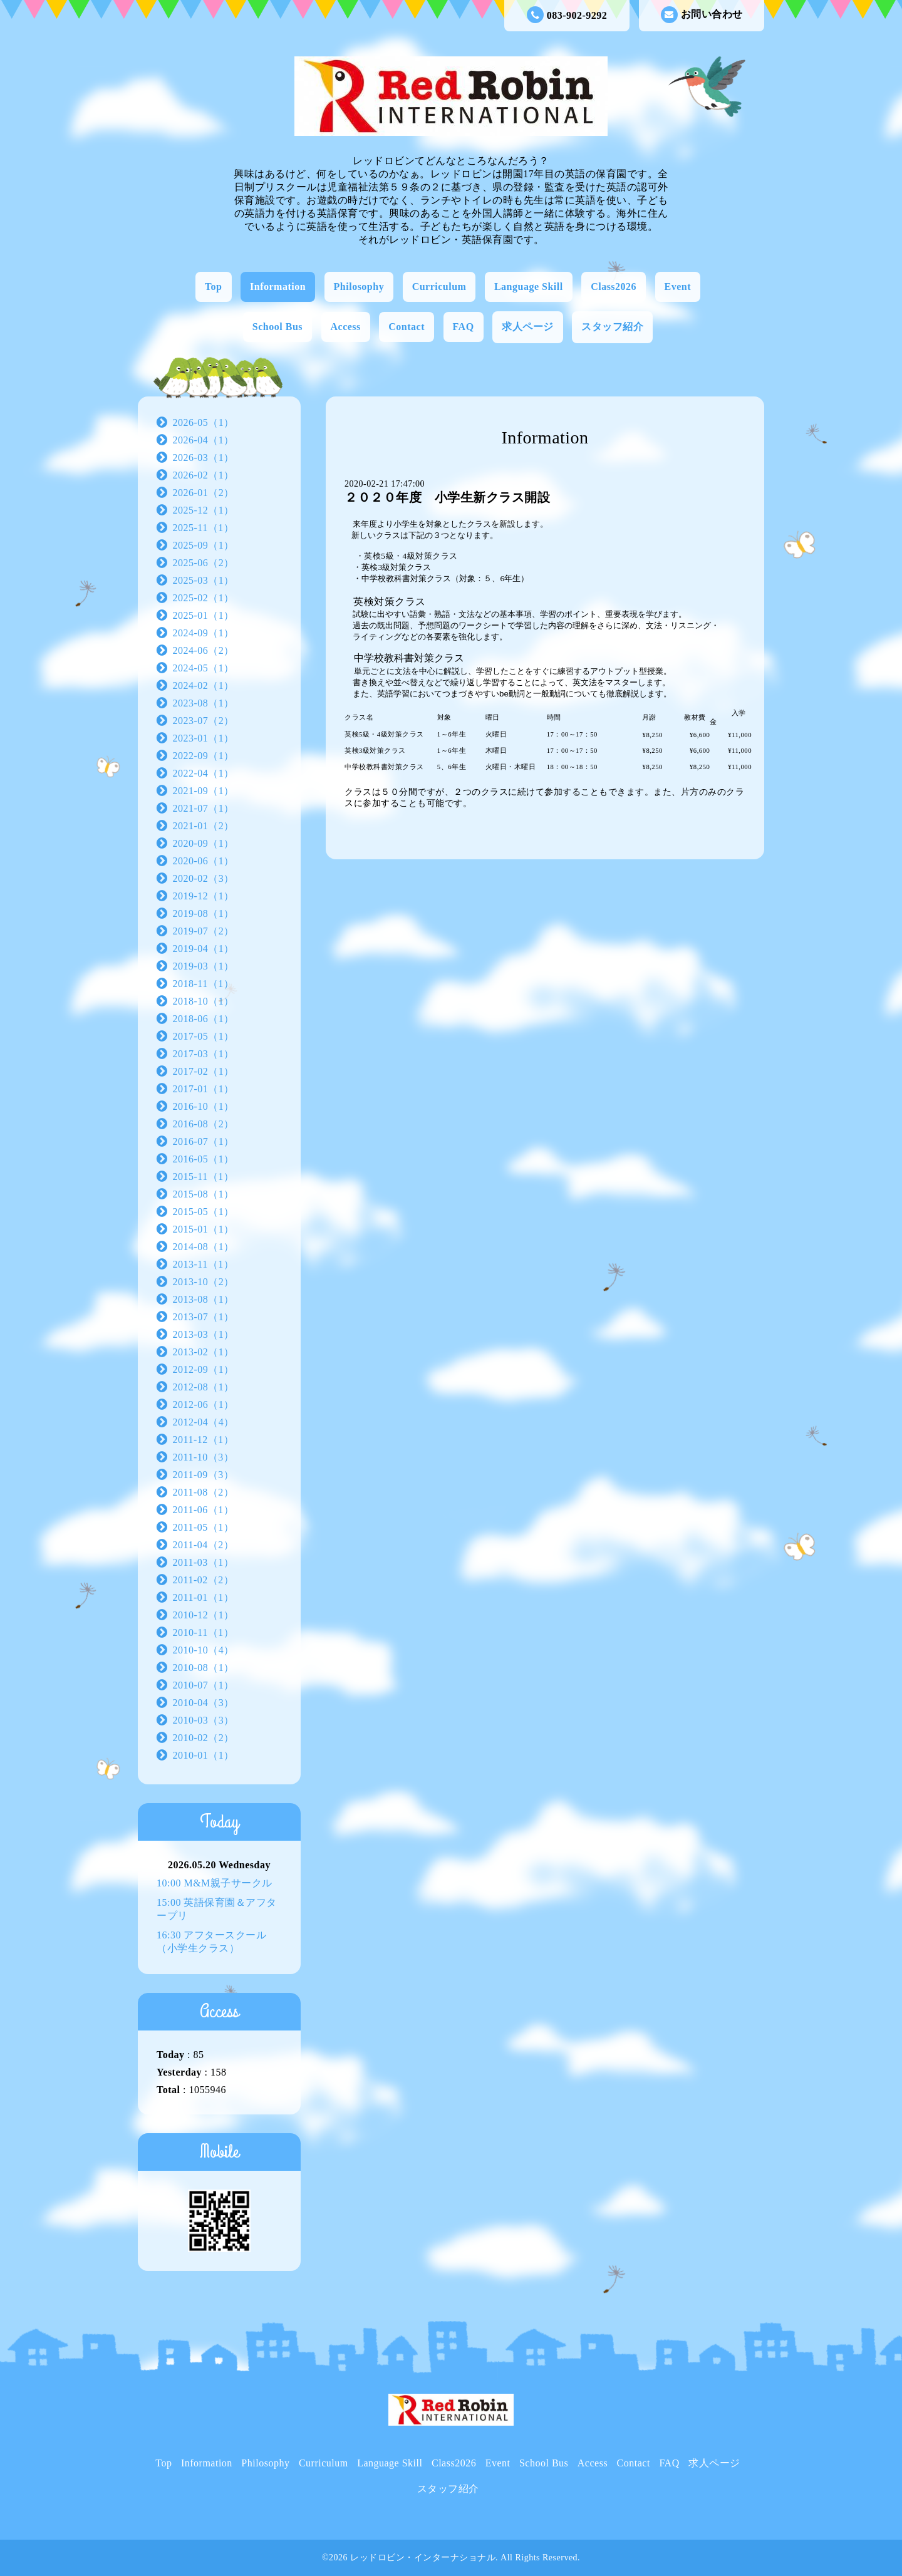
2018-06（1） (203, 1018)
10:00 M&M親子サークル (214, 1883)
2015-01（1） (203, 1229)
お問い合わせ (702, 14)
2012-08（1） (203, 1387)
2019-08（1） (203, 913)
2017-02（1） (203, 1071)
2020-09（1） (203, 843)
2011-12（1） (203, 1439)
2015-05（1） (203, 1211)
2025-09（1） (203, 545)
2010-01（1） (203, 1755)
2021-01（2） (203, 825)
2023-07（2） (203, 720)
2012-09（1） (203, 1369)
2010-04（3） (203, 1702)
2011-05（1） (203, 1527)
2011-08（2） (203, 1492)
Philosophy (359, 286)
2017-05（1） (203, 1036)
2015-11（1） (203, 1176)
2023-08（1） (203, 703)
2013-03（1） (203, 1334)
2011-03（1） (203, 1562)
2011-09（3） (203, 1474)
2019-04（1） (203, 948)
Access (346, 326)
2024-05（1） (203, 668)
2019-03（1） (203, 966)
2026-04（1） (203, 440)
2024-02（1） (203, 685)
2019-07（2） (203, 931)
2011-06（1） (203, 1509)
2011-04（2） (203, 1544)
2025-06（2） (203, 562)
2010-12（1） (203, 1615)
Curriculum (439, 286)
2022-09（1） (203, 755)
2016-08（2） (203, 1124)
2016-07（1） (203, 1141)
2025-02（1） (203, 597)
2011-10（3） (203, 1457)
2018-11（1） (203, 983)
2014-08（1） (203, 1246)
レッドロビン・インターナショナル (422, 2557)
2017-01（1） (203, 1089)
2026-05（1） (203, 422)
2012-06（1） (203, 1404)
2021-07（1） (203, 808)
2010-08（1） (203, 1667)
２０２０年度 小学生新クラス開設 (447, 497)
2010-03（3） (203, 1720)
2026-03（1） (203, 457)
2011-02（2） (203, 1580)
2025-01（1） (203, 615)
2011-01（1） (203, 1597)
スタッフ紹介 (612, 326)
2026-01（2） (203, 492)
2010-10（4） (203, 1650)
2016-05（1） (203, 1159)
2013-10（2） (203, 1281)
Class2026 (613, 286)
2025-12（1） (203, 510)
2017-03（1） (203, 1053)
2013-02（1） (203, 1352)
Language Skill (528, 286)
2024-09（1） (203, 633)
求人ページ (528, 326)
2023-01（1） (203, 738)
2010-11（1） (203, 1632)
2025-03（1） (203, 580)
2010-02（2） (203, 1737)
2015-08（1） (203, 1194)
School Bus (277, 326)
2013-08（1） (203, 1299)
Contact (406, 326)
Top (213, 286)
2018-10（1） (203, 1001)
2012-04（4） (203, 1422)
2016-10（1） (203, 1106)
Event (678, 286)
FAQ (463, 326)
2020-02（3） (203, 878)
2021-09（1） (203, 790)
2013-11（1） (203, 1264)
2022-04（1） (203, 773)
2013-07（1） (203, 1316)
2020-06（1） (203, 861)
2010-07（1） (203, 1685)
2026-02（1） (203, 475)
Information (278, 286)
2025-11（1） (203, 527)
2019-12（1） (203, 896)
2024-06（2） (203, 650)
